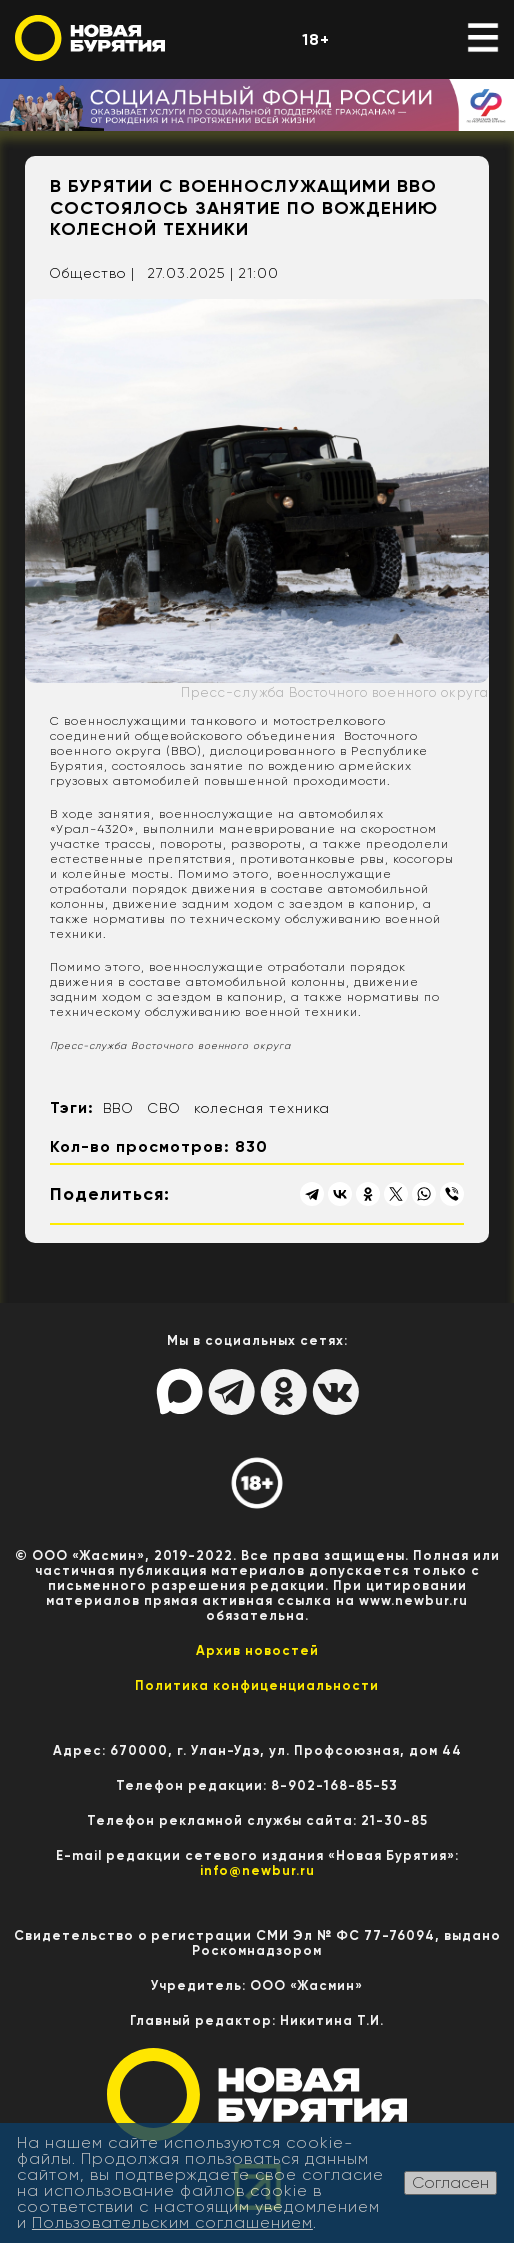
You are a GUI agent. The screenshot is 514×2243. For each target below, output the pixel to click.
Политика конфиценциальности (257, 1685)
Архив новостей (257, 1650)
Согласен (450, 2182)
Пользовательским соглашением (172, 2222)
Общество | (92, 273)
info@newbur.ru (257, 1870)
